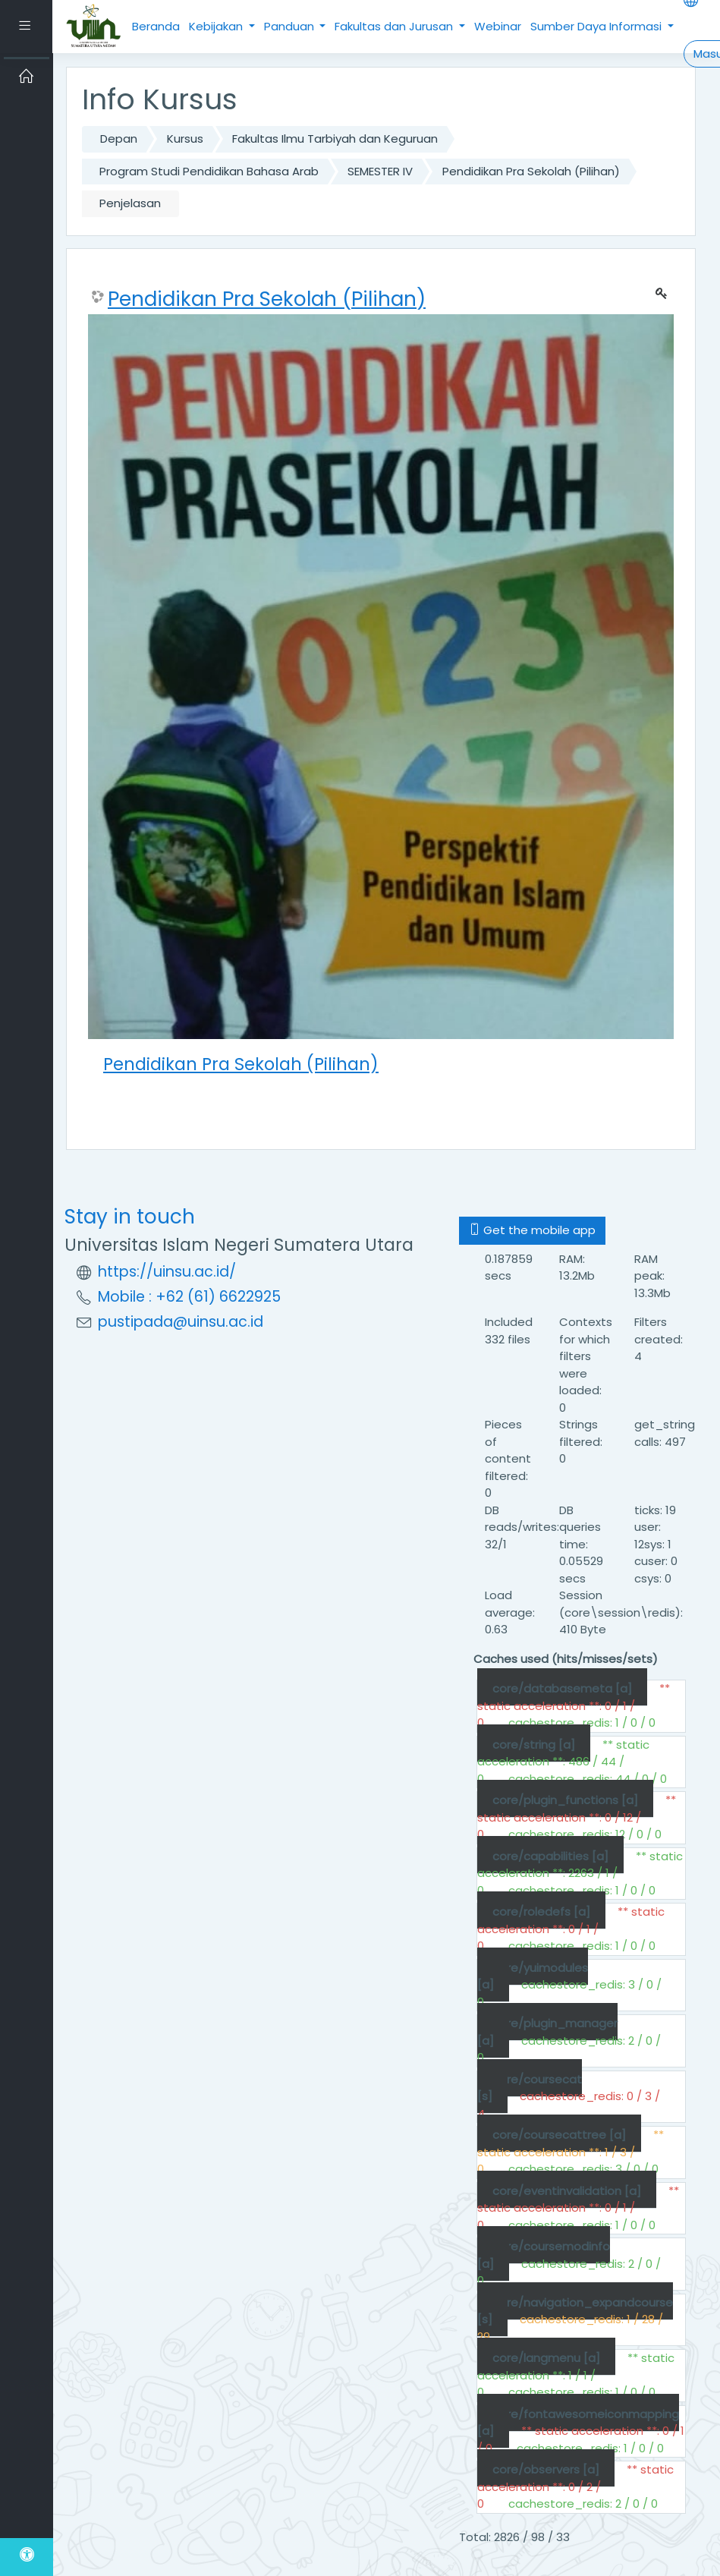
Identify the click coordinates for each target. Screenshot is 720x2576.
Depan (118, 138)
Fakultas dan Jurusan (395, 26)
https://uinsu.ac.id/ (167, 1271)
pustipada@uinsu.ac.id (180, 1322)
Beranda (156, 26)
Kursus (185, 138)
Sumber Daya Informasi (597, 26)
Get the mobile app (532, 1230)
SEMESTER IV (380, 171)
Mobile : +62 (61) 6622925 (189, 1296)
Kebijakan (217, 26)
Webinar (497, 26)
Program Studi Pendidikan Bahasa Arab (209, 171)
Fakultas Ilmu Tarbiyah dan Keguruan (335, 138)
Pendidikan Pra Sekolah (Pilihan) (531, 171)
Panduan (290, 26)
